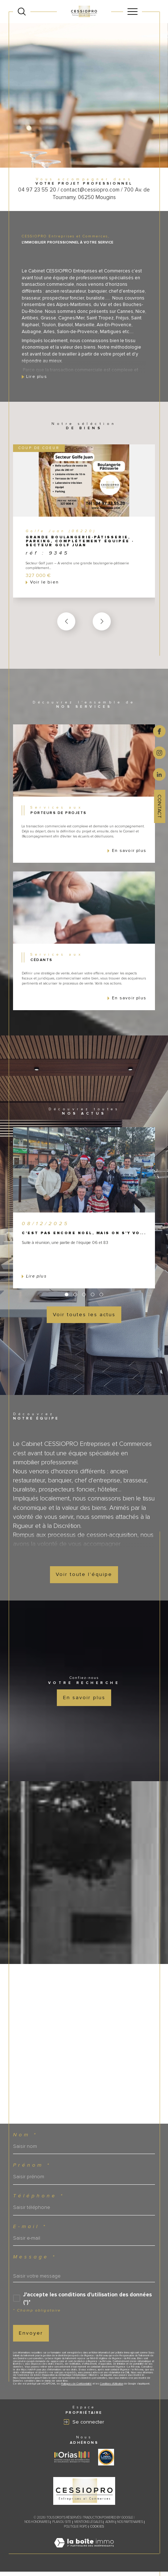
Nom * (25, 2138)
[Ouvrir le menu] (132, 11)
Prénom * (32, 2169)
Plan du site (61, 2526)
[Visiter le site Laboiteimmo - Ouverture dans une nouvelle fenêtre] (84, 2555)
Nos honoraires (37, 2526)
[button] (102, 626)
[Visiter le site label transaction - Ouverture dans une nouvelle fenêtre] (106, 2461)
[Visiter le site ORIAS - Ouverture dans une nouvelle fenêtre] (71, 2461)
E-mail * (30, 2230)
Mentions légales (88, 2526)
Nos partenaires (130, 2526)
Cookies (97, 2531)
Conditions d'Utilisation (111, 2387)
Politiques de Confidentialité (76, 2387)
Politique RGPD (75, 2530)
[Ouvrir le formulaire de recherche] (21, 11)
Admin (109, 2526)
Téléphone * (38, 2199)
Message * (34, 2261)
